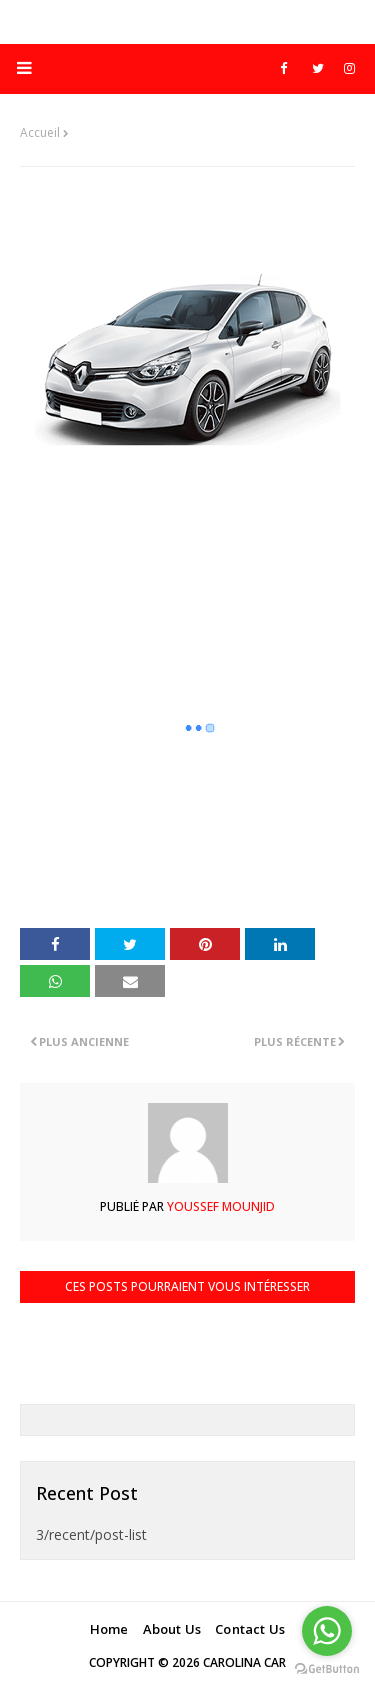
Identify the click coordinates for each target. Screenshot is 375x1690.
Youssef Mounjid (219, 1206)
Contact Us (250, 1629)
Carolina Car (244, 1662)
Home (109, 1629)
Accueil (40, 132)
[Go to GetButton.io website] (327, 1669)
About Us (172, 1629)
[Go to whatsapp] (327, 1631)
